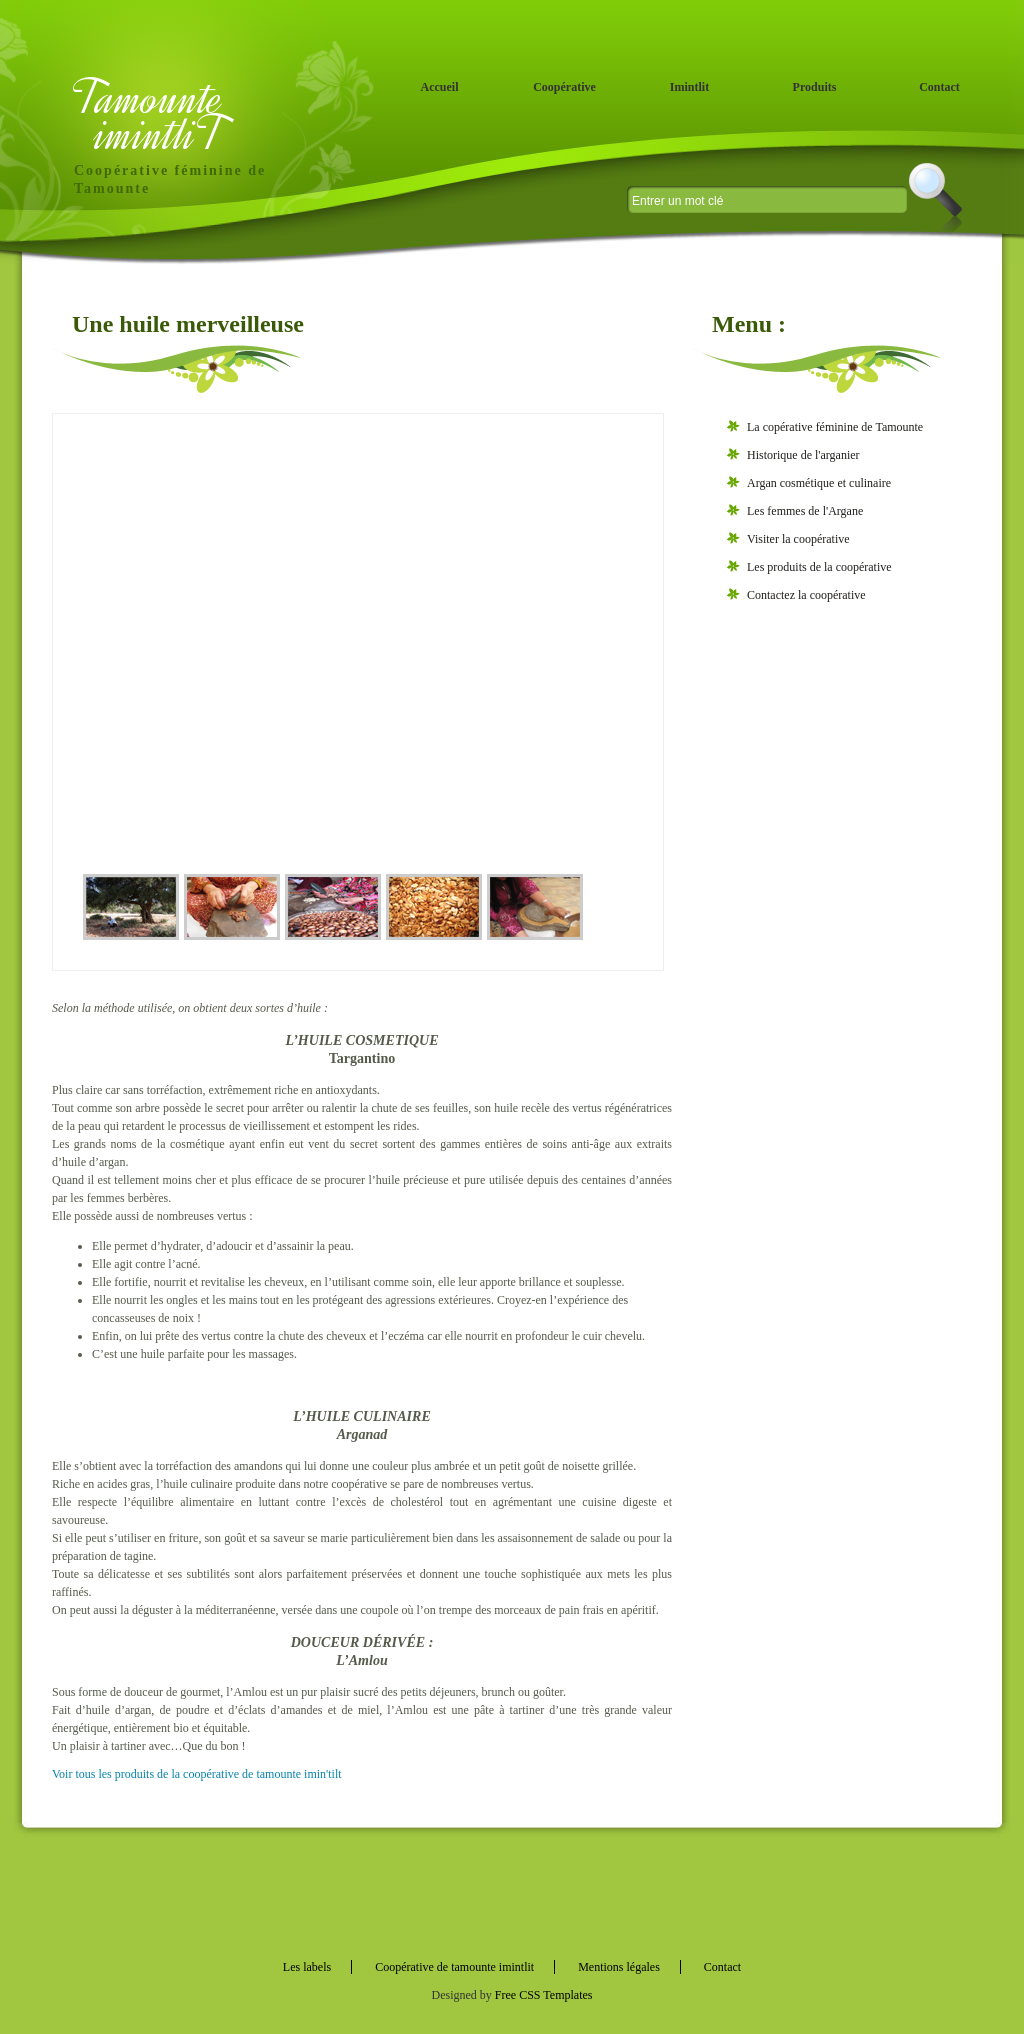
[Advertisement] (842, 939)
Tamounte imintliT (150, 116)
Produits (815, 87)
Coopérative (564, 87)
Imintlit (689, 87)
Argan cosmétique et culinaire (819, 483)
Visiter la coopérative (798, 539)
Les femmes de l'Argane (805, 511)
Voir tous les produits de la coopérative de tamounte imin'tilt (197, 1774)
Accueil (440, 87)
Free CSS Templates (544, 1995)
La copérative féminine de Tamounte (835, 427)
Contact (939, 87)
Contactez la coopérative (806, 595)
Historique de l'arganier (803, 455)
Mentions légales (619, 1967)
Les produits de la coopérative (819, 567)
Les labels (307, 1967)
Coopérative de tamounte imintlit (454, 1967)
